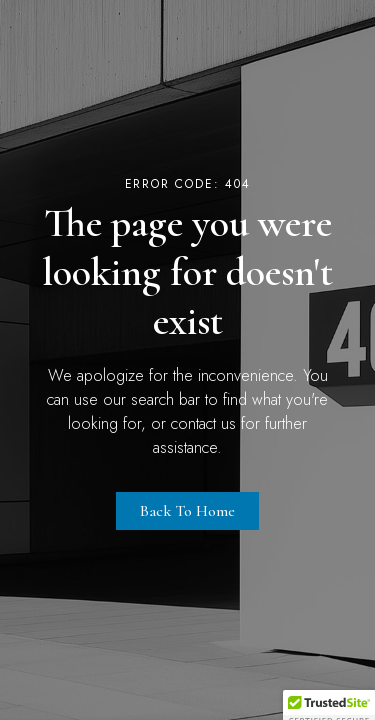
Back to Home (187, 511)
